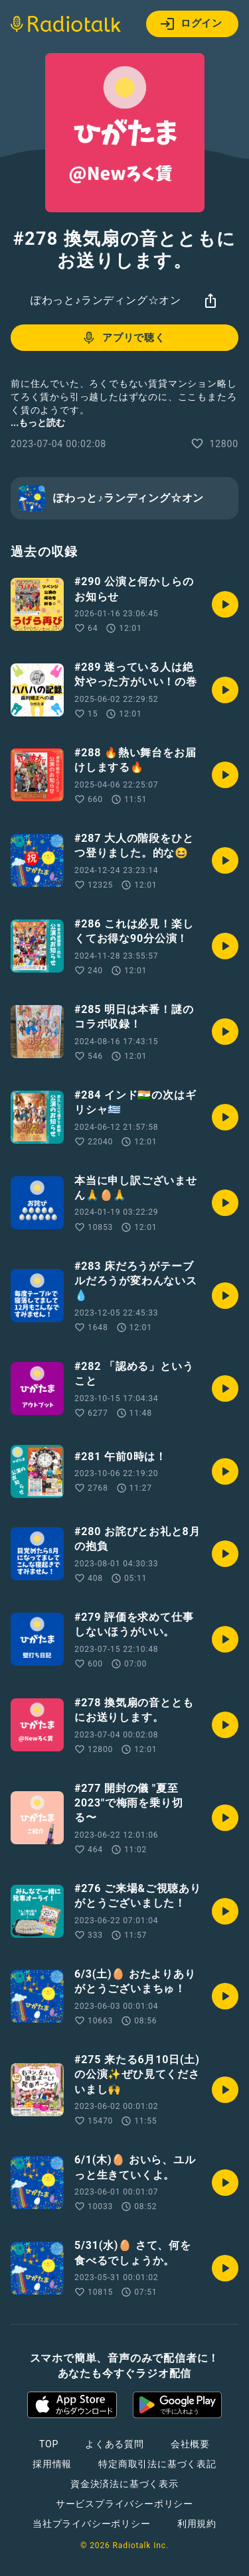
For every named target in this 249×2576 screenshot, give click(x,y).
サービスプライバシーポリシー (124, 2503)
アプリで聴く (123, 338)
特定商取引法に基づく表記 (157, 2464)
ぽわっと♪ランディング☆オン (106, 300)
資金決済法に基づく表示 (124, 2483)
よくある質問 (114, 2444)
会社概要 (190, 2444)
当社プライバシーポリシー (92, 2523)
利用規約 (196, 2523)
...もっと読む (38, 422)
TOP (48, 2444)
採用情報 (52, 2464)
